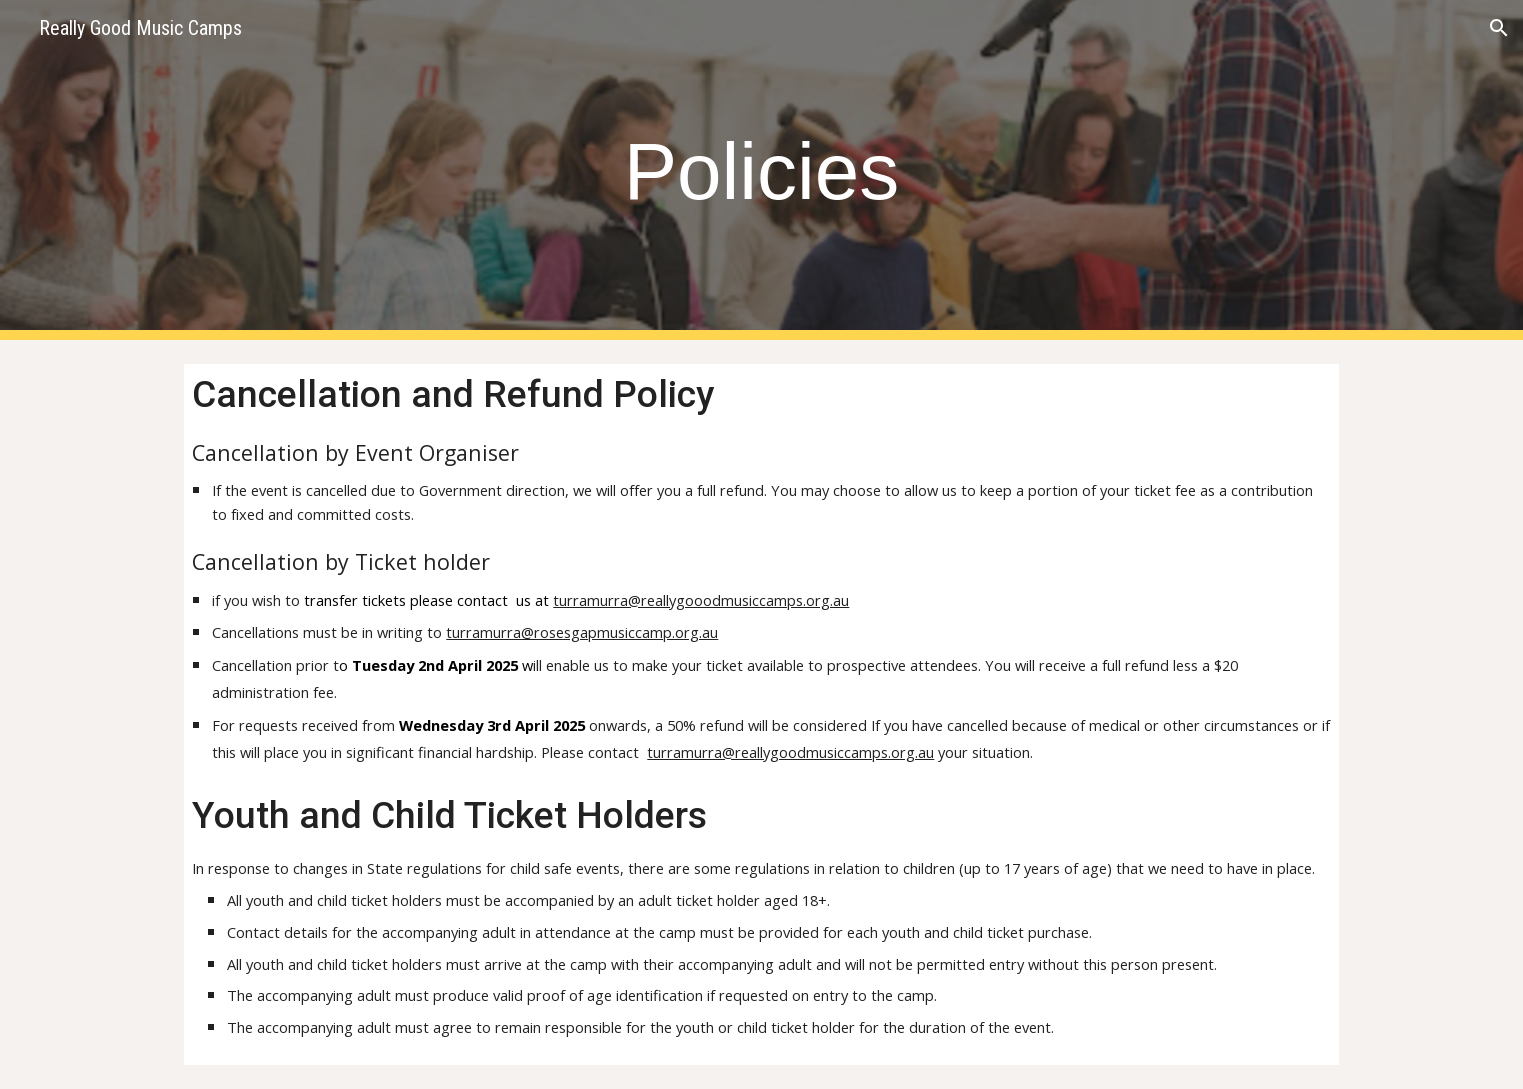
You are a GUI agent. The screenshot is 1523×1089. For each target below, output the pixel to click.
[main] (762, 170)
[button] (1499, 28)
